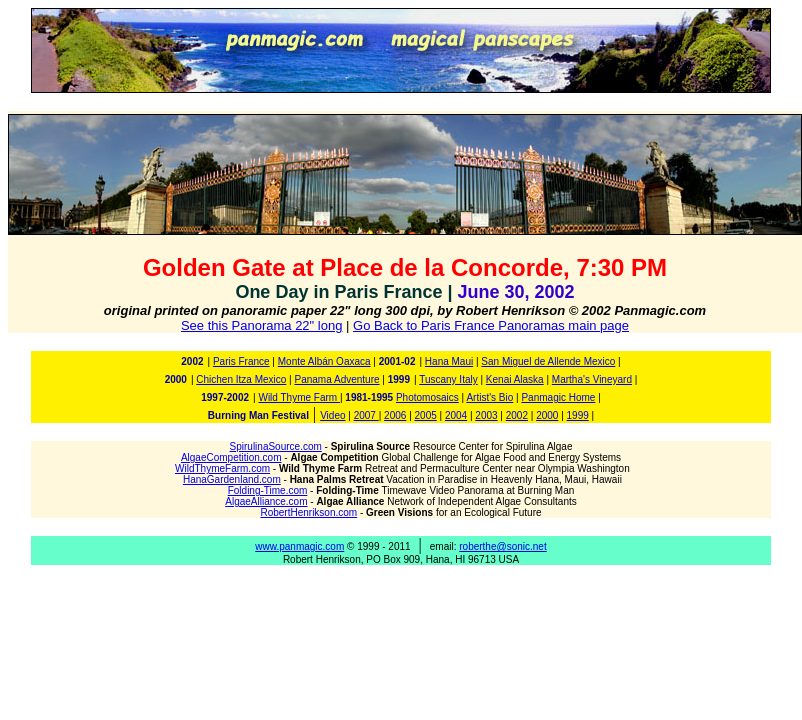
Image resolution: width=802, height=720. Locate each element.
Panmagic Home (558, 397)
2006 (395, 415)
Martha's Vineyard (592, 379)
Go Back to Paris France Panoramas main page (491, 325)
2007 (366, 415)
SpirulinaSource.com (276, 446)
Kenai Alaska (515, 379)
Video (332, 415)
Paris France (241, 361)
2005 (426, 415)
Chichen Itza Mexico (241, 379)
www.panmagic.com (299, 546)
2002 (517, 415)
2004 (456, 415)
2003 (486, 415)
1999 (578, 415)
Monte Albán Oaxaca (324, 361)
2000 (547, 415)
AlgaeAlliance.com (266, 501)
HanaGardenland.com (232, 479)
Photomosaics (427, 397)
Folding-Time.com (268, 490)
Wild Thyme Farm (299, 397)
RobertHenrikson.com (308, 512)
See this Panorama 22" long (261, 325)
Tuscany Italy (448, 379)
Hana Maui (449, 361)
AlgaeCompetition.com (231, 457)
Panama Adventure (336, 379)
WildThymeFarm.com (222, 468)
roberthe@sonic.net (502, 546)
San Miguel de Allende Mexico (548, 361)
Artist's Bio (489, 397)
